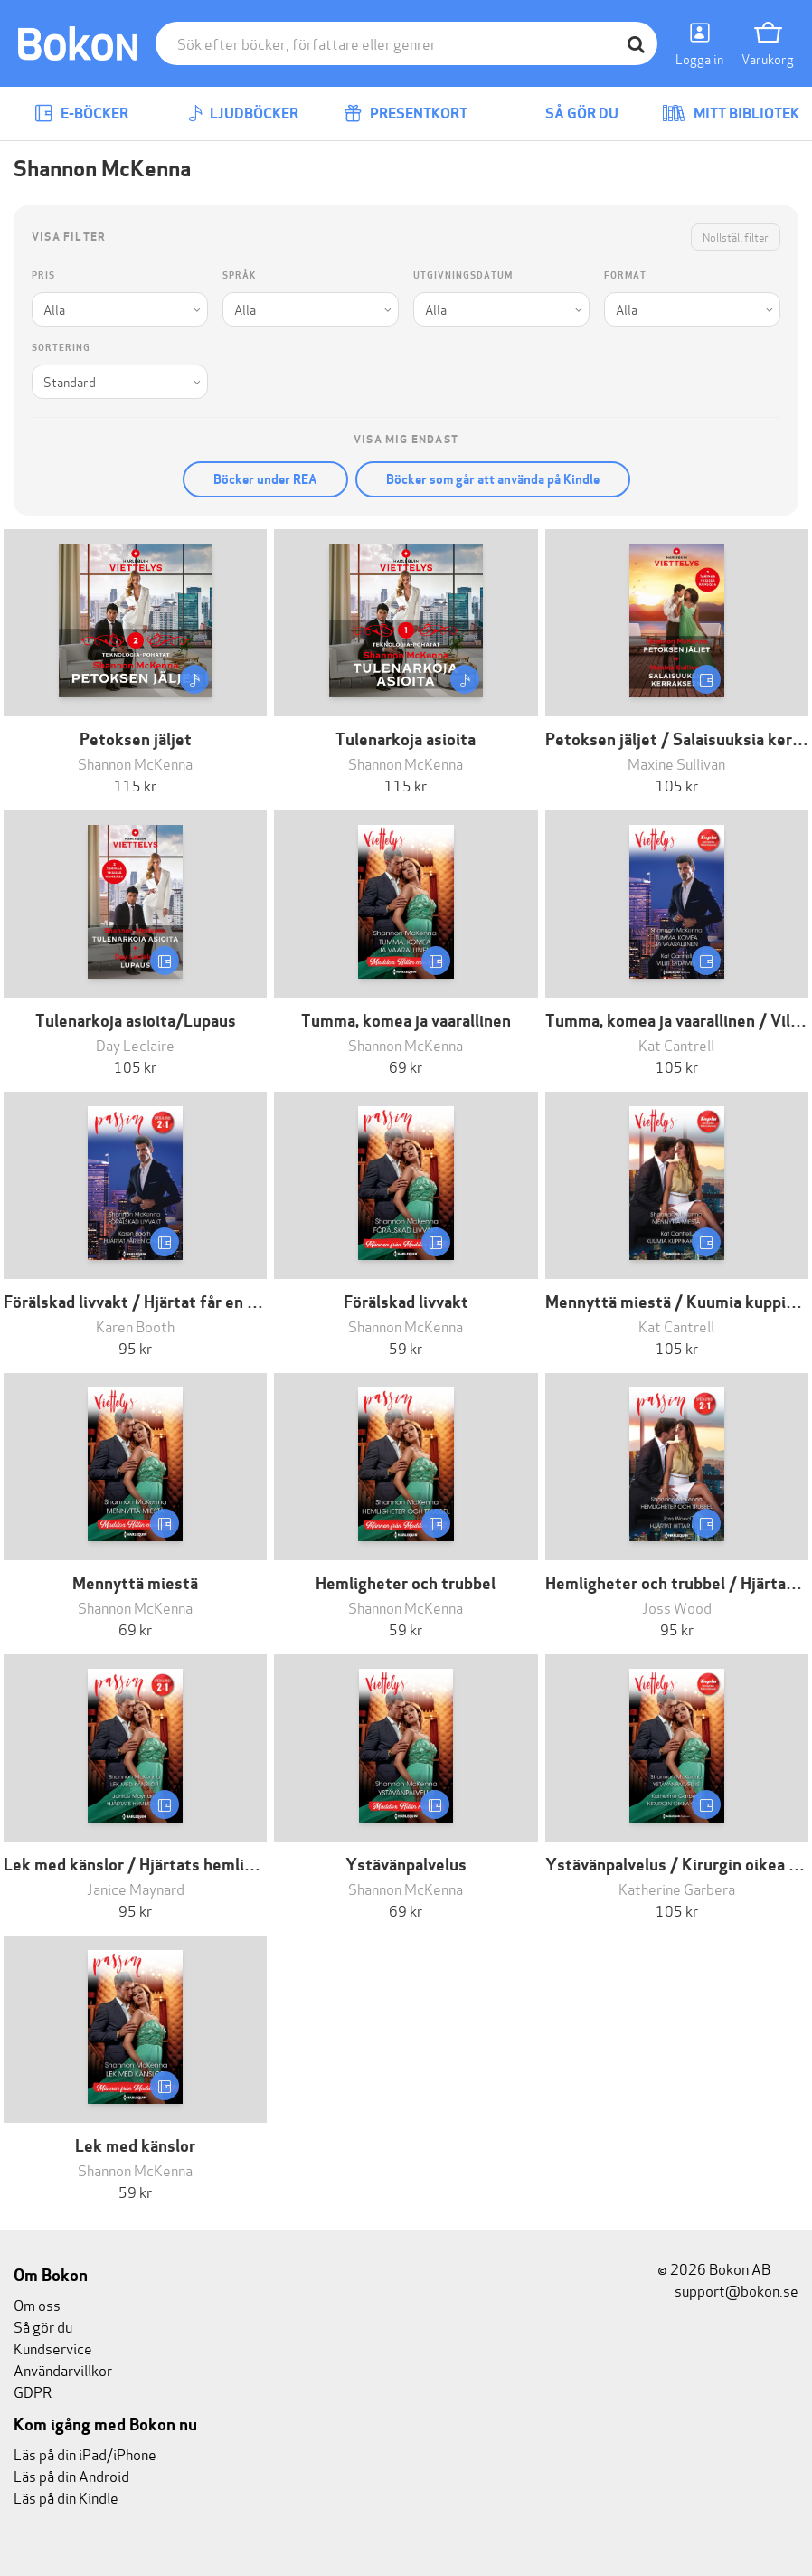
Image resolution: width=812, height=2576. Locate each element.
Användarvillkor (63, 2369)
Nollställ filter (736, 236)
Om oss (37, 2304)
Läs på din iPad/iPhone (85, 2453)
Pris (43, 275)
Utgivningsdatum (463, 275)
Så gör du (568, 113)
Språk (239, 275)
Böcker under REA (265, 479)
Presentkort (405, 113)
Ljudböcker (243, 113)
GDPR (33, 2391)
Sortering (61, 348)
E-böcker (81, 113)
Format (625, 275)
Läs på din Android (71, 2475)
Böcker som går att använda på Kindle (493, 479)
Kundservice (53, 2347)
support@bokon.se (727, 2289)
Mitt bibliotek (730, 113)
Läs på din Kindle (66, 2496)
